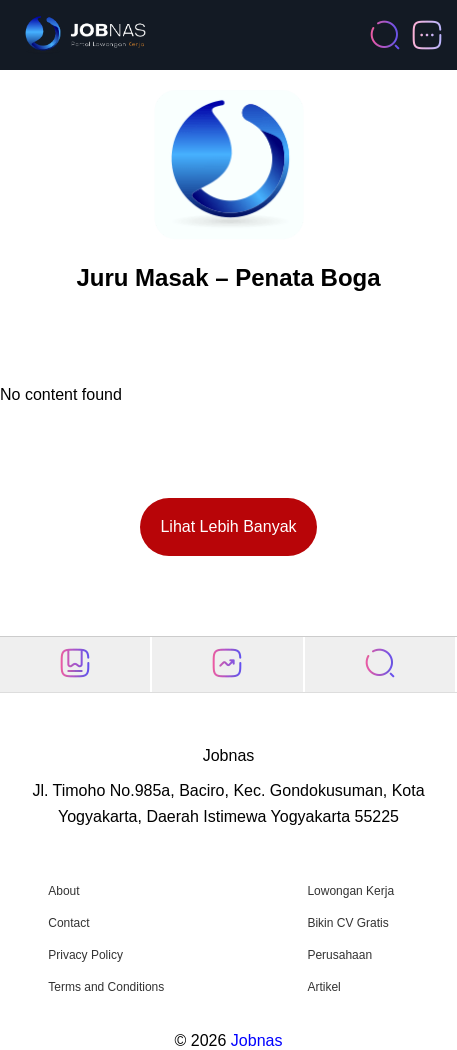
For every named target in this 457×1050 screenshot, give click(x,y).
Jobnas (257, 1040)
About (63, 891)
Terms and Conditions (106, 987)
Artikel (323, 987)
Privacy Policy (85, 955)
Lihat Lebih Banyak (228, 526)
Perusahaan (339, 955)
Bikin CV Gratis (347, 923)
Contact (68, 923)
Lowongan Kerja (350, 891)
